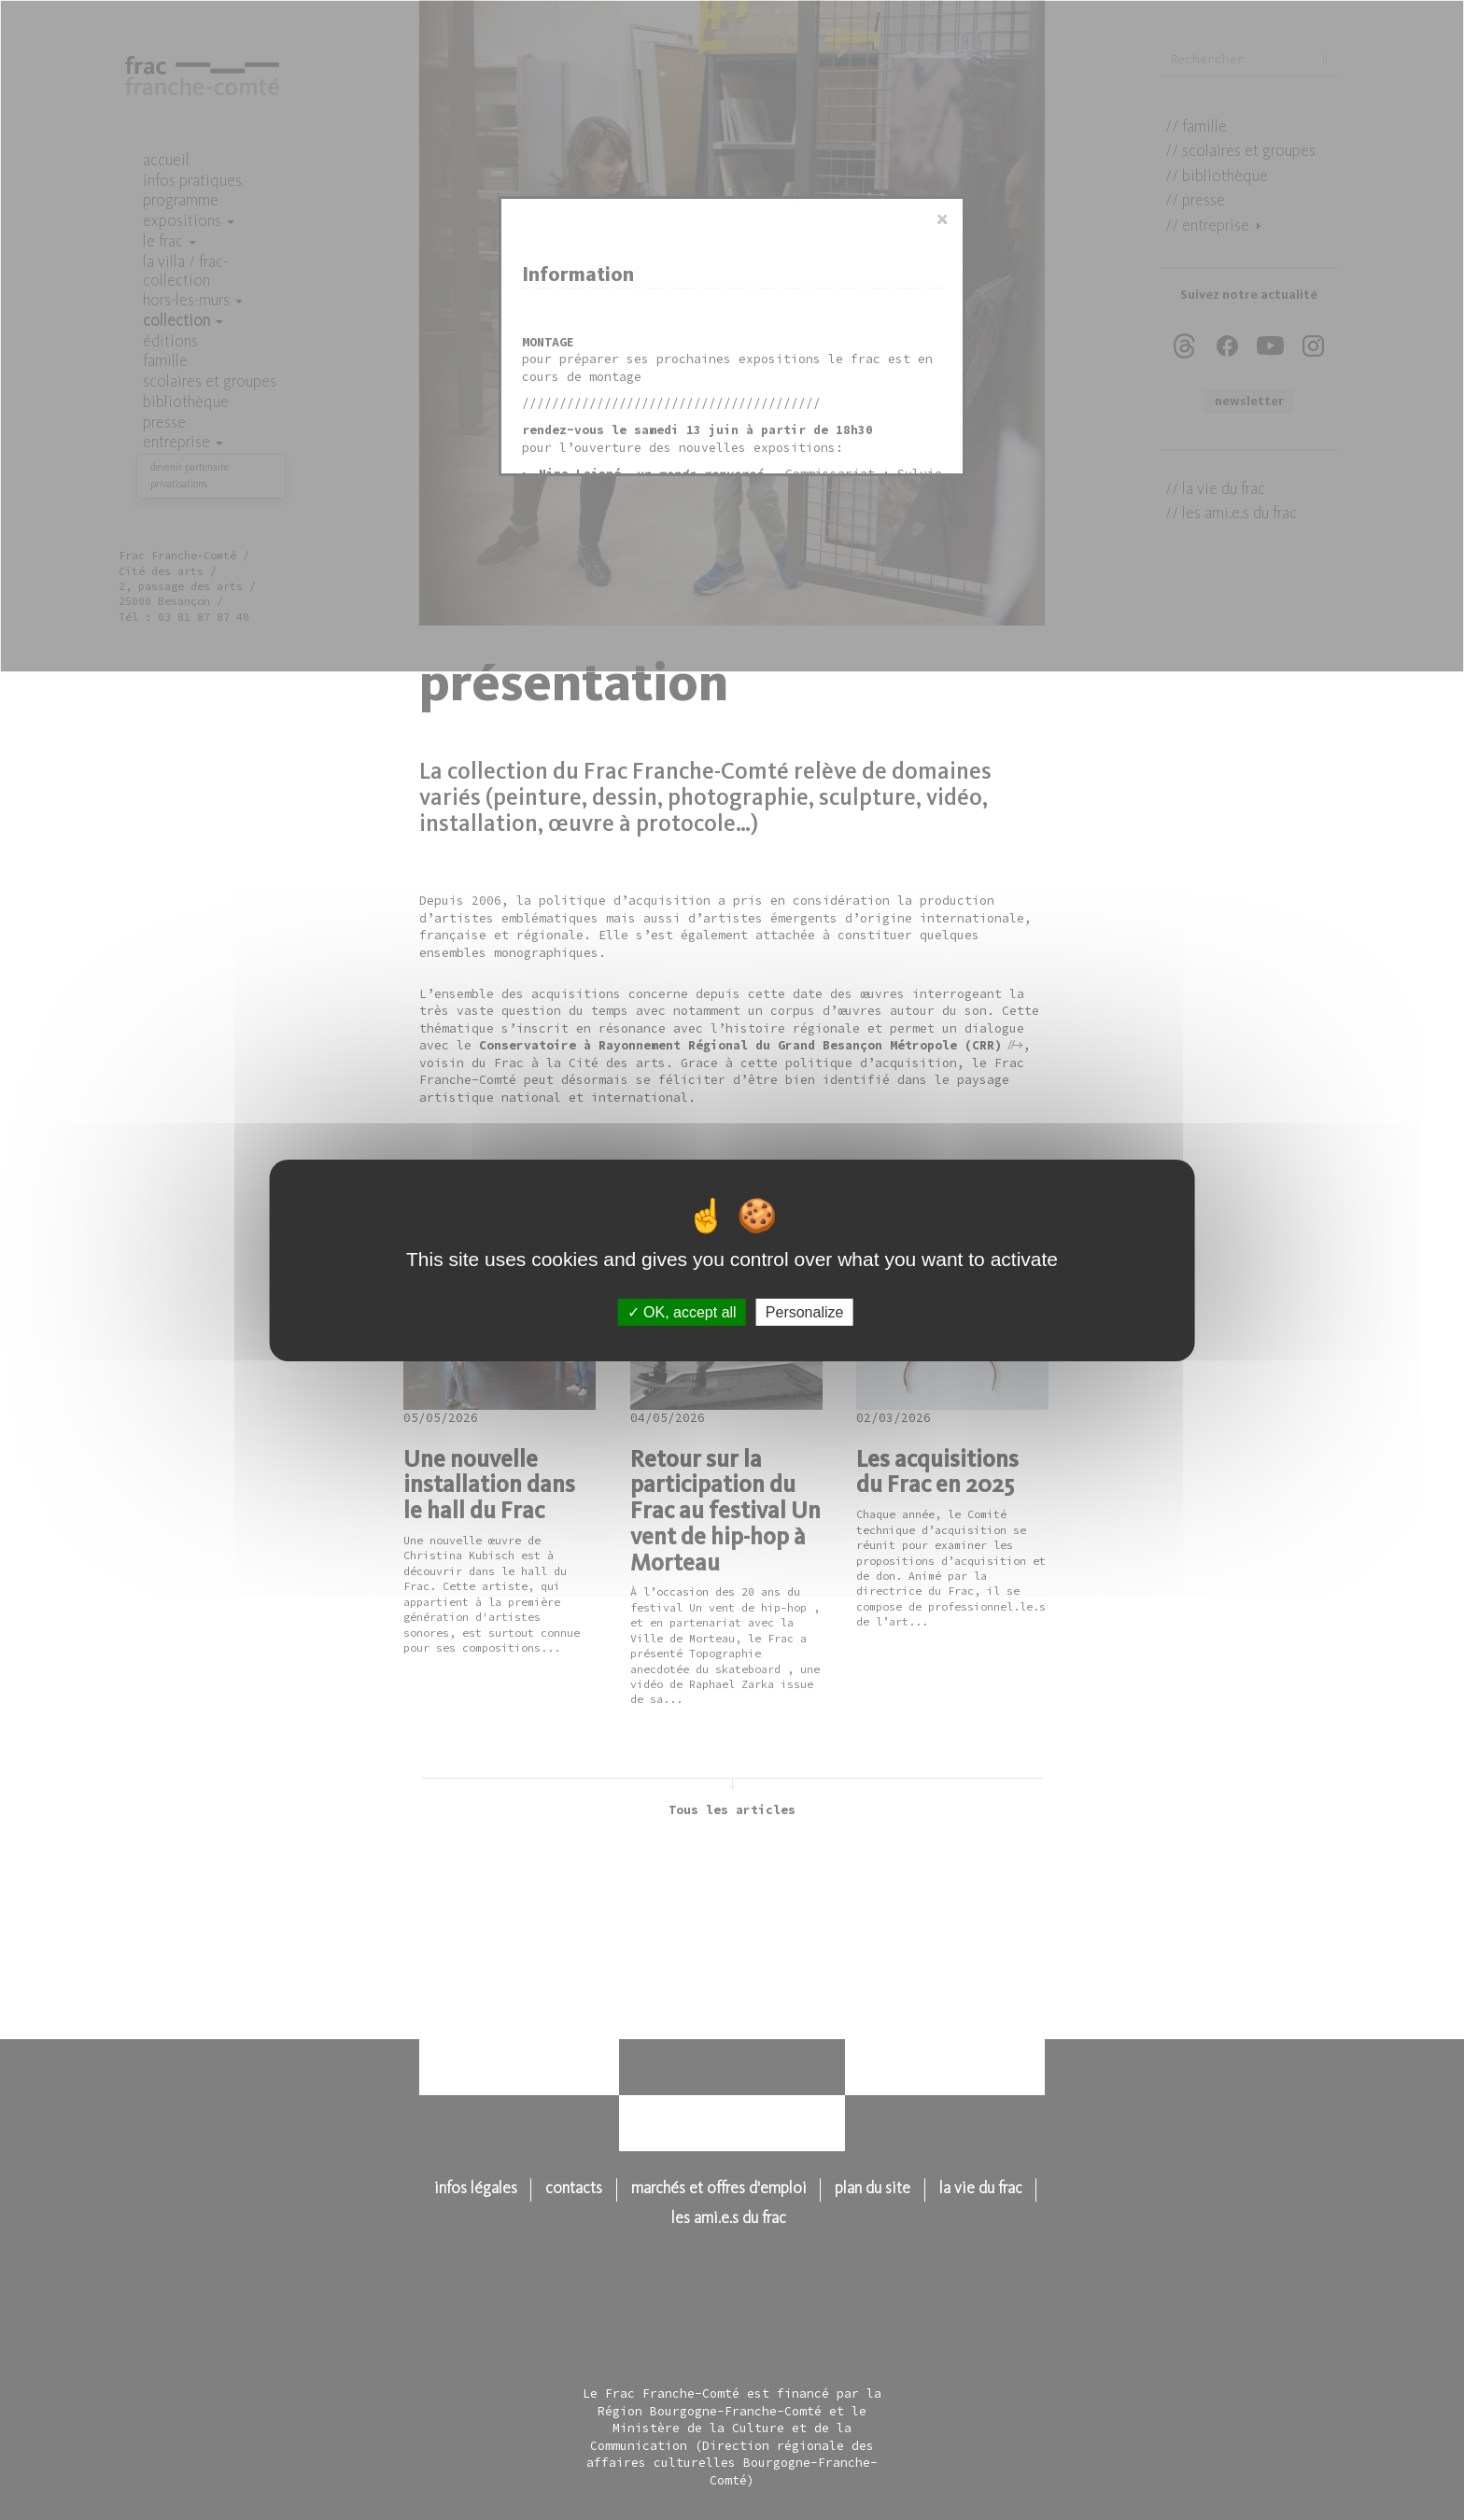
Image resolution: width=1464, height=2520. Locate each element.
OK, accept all (682, 1311)
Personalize (805, 1311)
